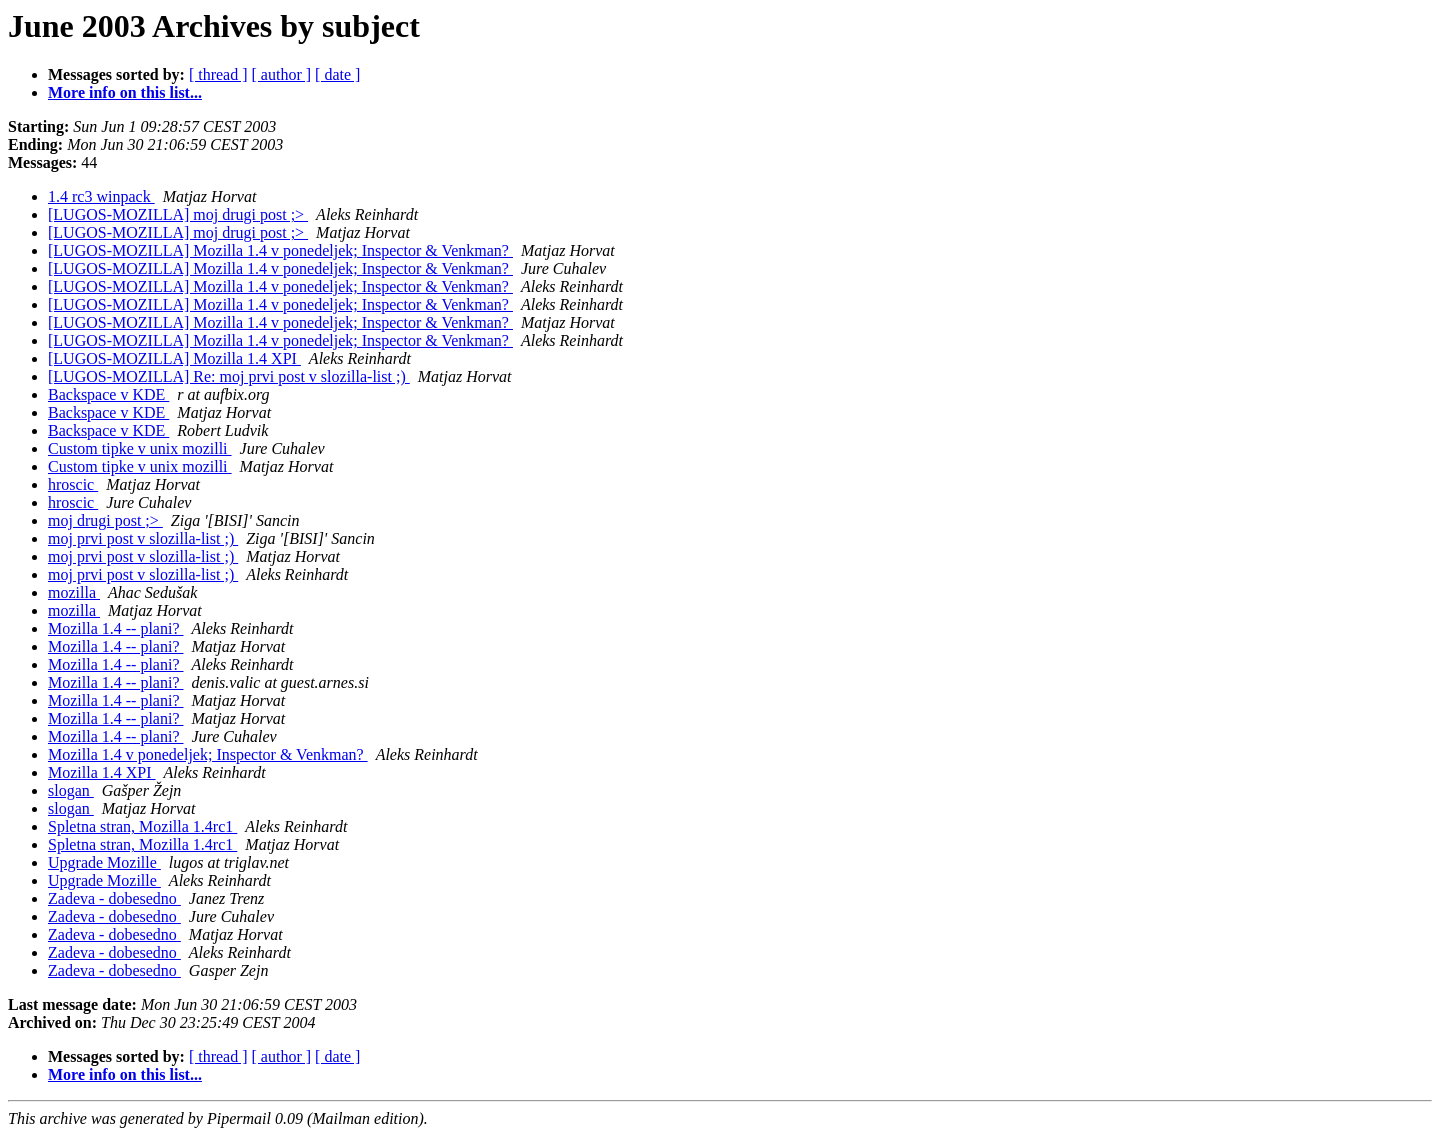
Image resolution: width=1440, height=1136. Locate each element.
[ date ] (337, 74)
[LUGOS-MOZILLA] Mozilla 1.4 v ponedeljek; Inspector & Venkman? (280, 250)
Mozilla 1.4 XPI (102, 772)
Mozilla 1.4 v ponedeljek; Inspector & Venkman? (208, 754)
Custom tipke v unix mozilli (140, 448)
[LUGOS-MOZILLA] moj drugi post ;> (178, 214)
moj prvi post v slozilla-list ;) (143, 538)
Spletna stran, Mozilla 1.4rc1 (142, 826)
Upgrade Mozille (104, 862)
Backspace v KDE (108, 394)
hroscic (73, 484)
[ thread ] (218, 74)
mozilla (74, 592)
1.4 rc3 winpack (101, 196)
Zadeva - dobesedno (114, 898)
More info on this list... (125, 92)
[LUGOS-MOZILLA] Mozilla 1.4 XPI (174, 358)
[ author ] (282, 74)
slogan (71, 790)
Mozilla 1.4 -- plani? (116, 628)
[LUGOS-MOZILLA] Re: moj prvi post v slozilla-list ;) (229, 376)
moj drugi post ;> (105, 520)
